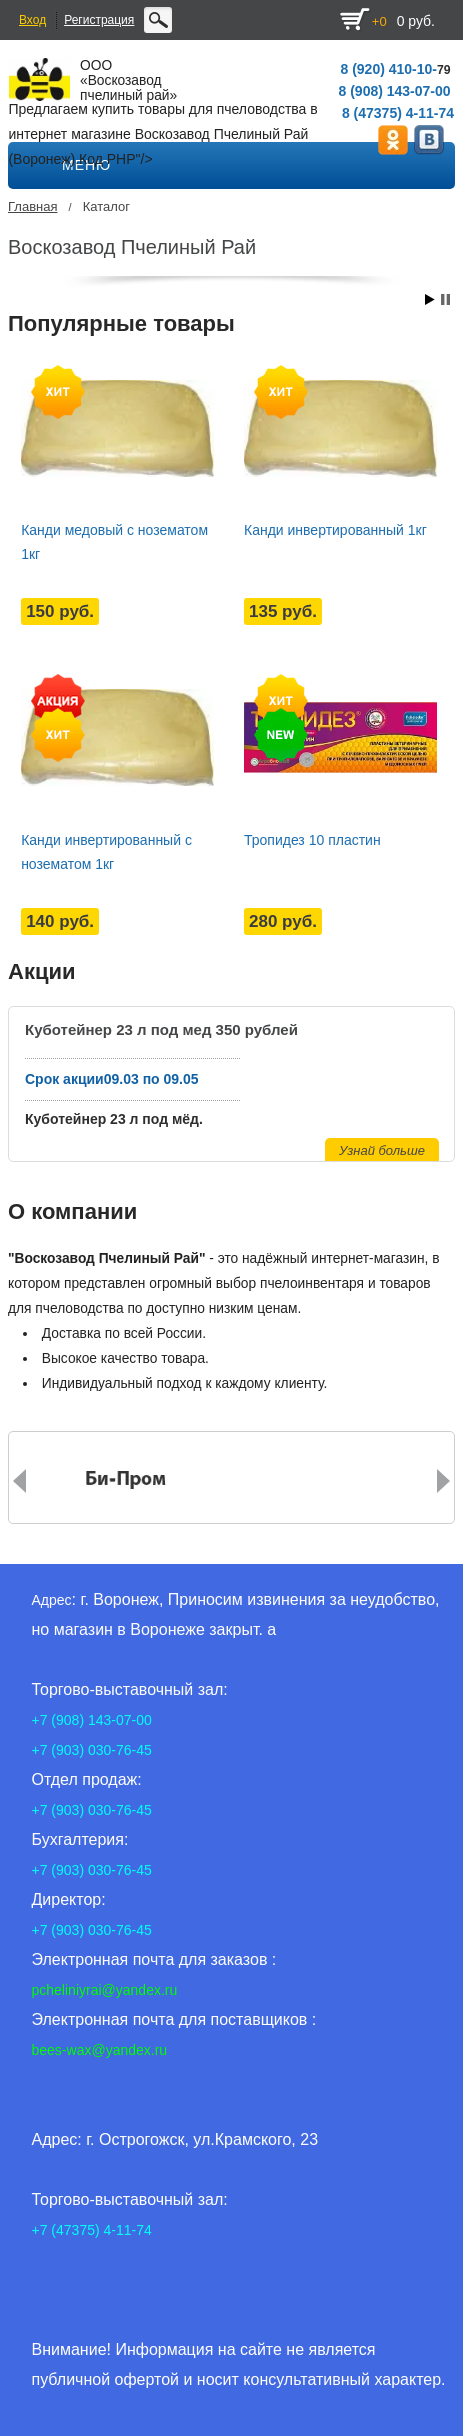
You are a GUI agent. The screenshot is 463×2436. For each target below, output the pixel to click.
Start (430, 299)
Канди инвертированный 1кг (335, 530)
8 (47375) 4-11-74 (398, 113)
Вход (32, 20)
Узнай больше (382, 1150)
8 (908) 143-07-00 (395, 91)
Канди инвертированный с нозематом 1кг (106, 852)
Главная (32, 206)
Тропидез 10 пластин (312, 840)
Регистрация (99, 20)
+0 (379, 21)
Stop (445, 299)
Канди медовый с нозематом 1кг (114, 542)
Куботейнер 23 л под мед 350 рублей (161, 1029)
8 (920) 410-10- (388, 69)
